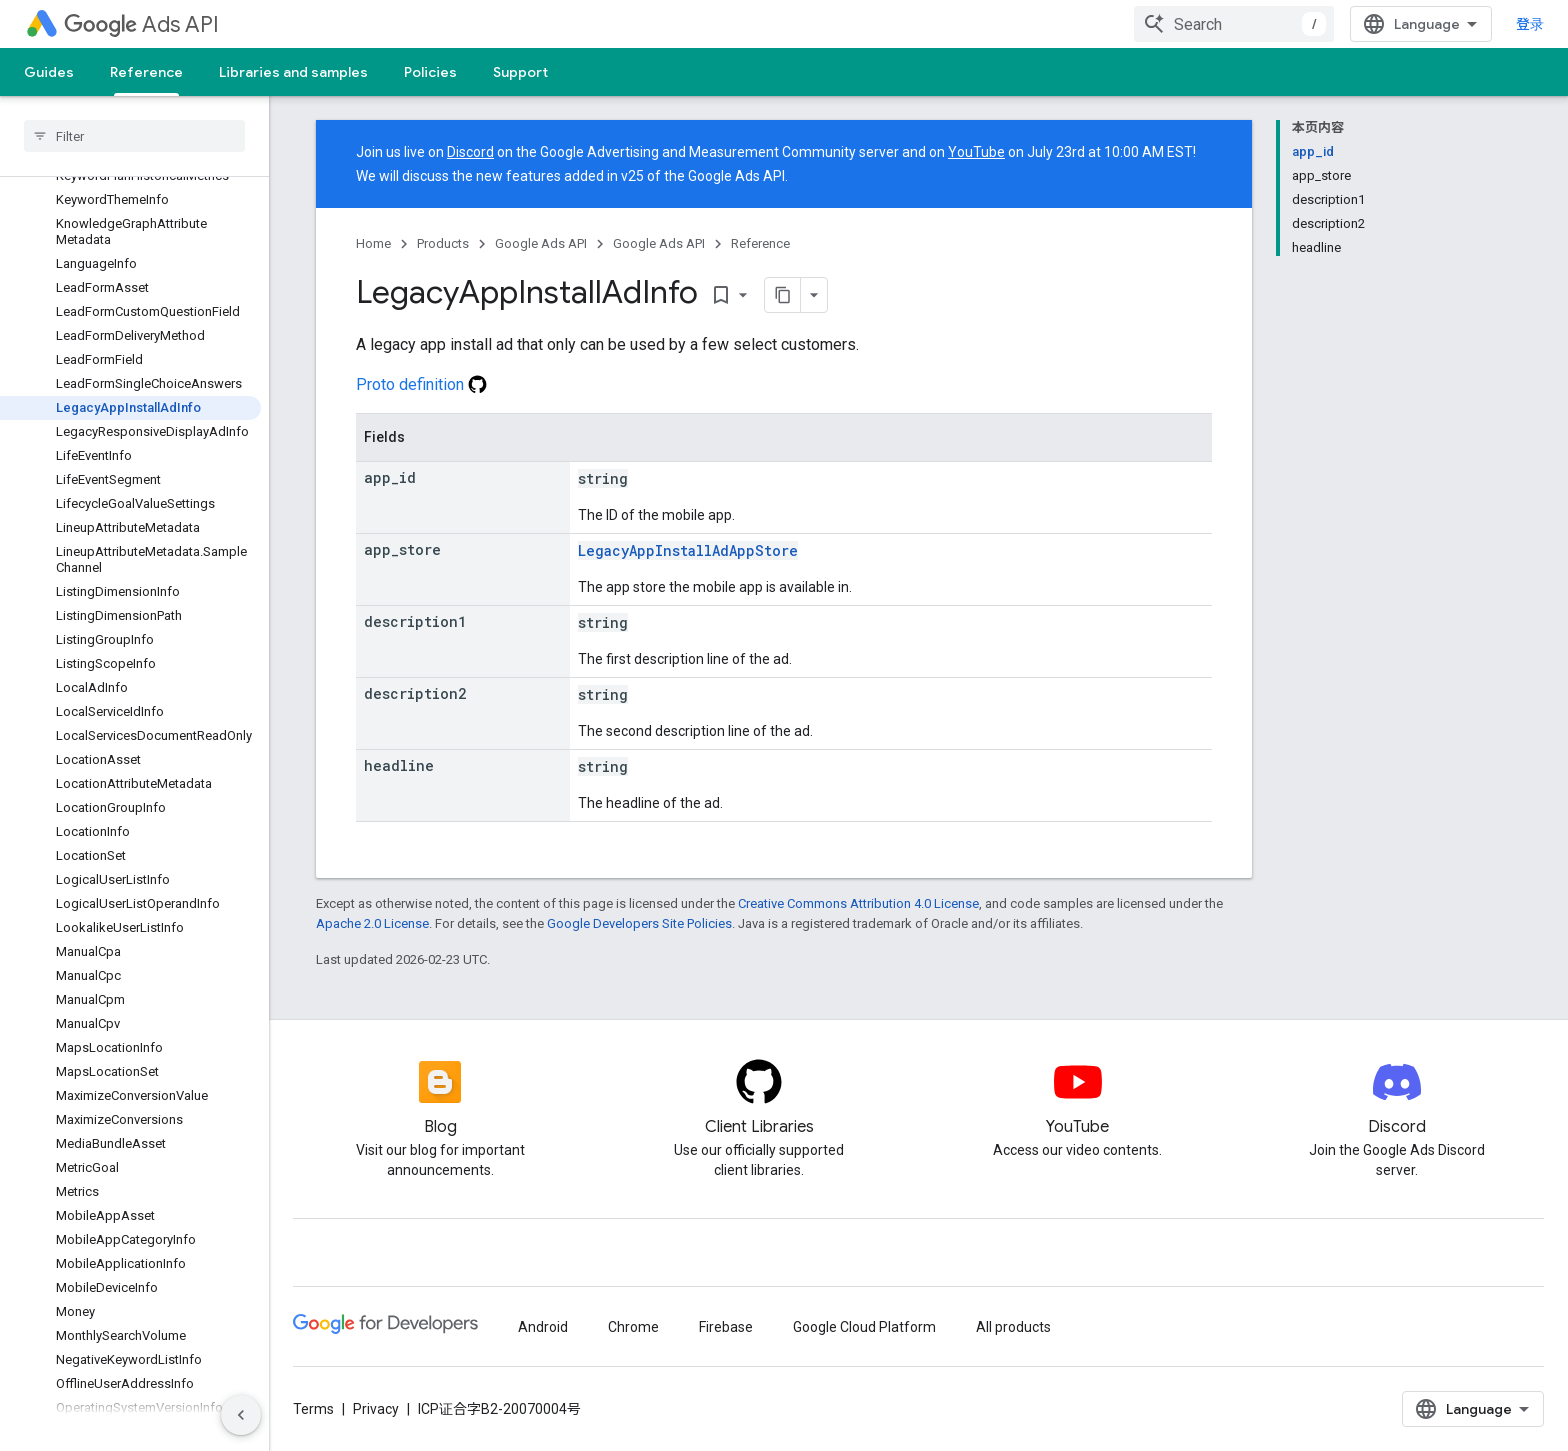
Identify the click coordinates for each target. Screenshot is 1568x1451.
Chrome (633, 1327)
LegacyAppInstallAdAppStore (688, 550)
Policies (430, 72)
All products (1013, 1327)
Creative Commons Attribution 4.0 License (858, 903)
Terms (313, 1409)
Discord (470, 152)
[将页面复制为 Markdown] (783, 295)
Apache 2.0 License (372, 923)
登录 (1530, 24)
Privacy (376, 1409)
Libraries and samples (293, 72)
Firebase (726, 1327)
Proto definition (421, 384)
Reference (760, 243)
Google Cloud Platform (864, 1327)
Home (373, 243)
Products (443, 243)
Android (543, 1327)
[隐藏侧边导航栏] (241, 1415)
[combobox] (1234, 24)
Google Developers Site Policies (639, 923)
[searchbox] (134, 136)
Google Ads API (541, 243)
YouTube (976, 152)
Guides (49, 72)
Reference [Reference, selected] (146, 72)
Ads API (141, 24)
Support (520, 72)
